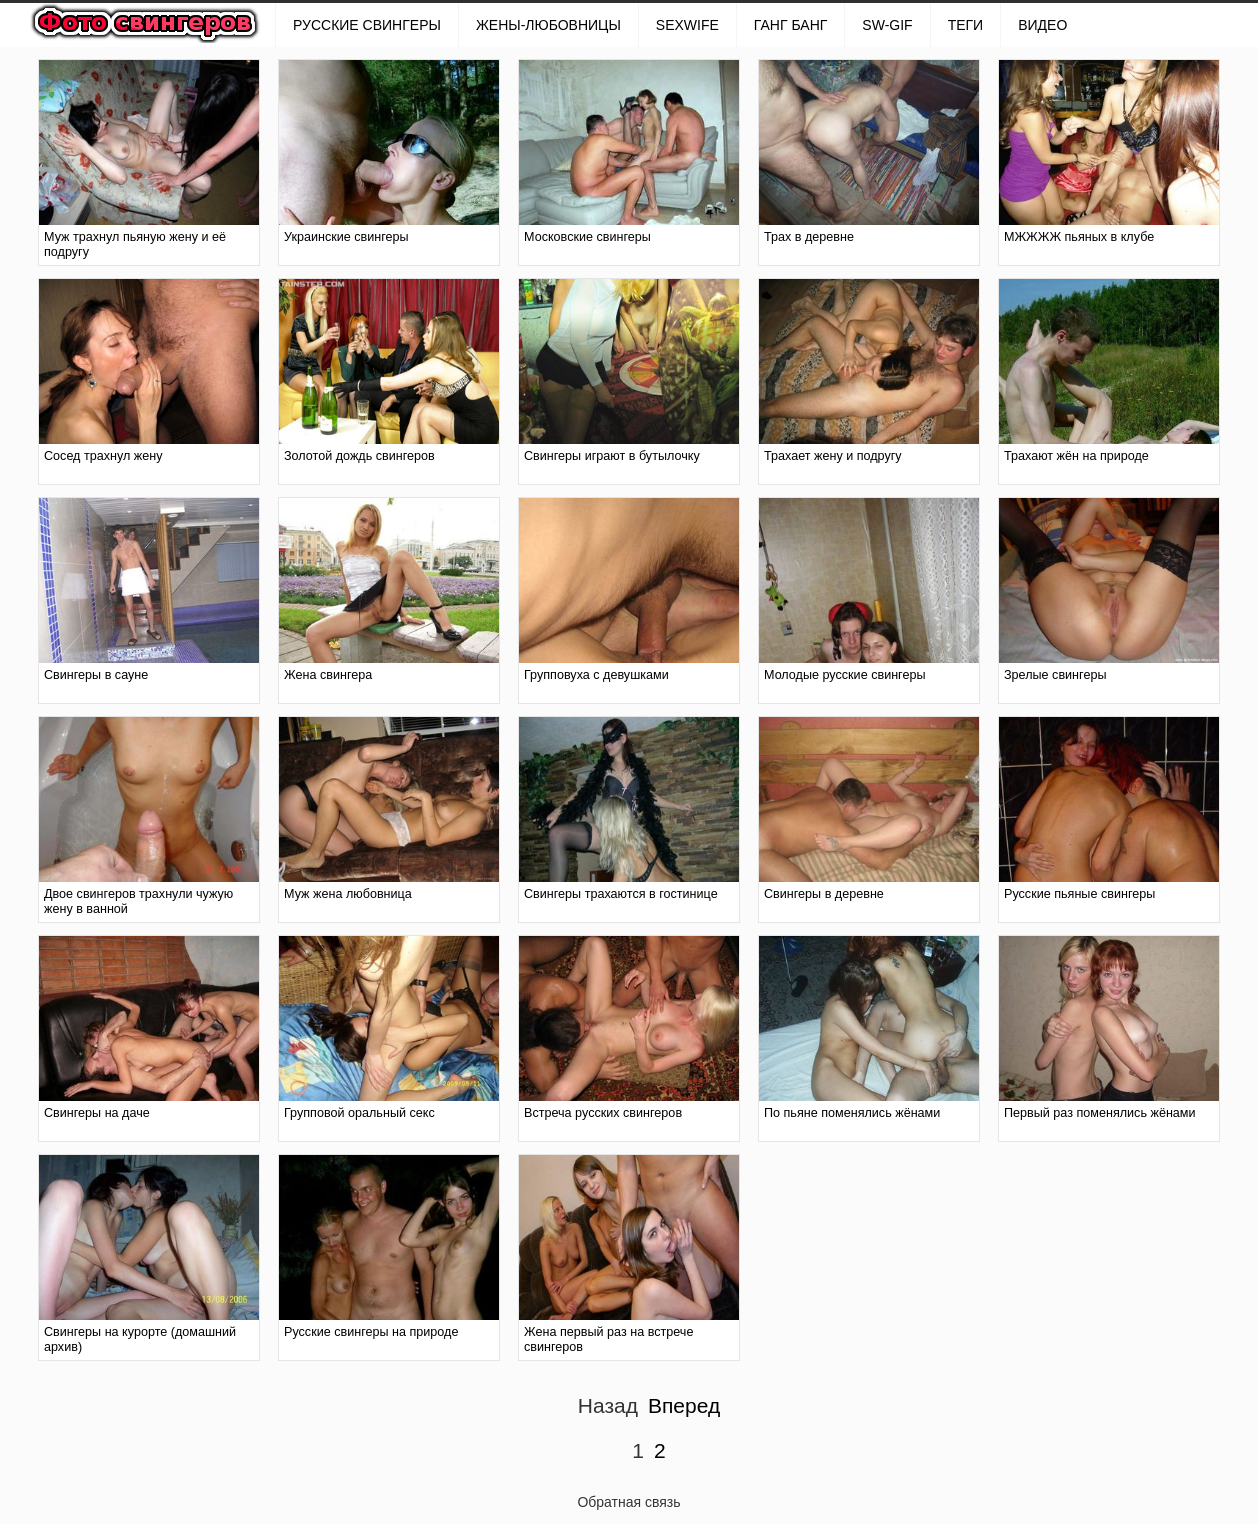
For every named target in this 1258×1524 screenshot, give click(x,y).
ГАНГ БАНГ (790, 25)
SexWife (687, 25)
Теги (966, 25)
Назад (608, 1405)
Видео (1042, 25)
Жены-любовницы (548, 25)
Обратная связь (628, 1502)
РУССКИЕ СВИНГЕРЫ (367, 25)
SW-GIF (887, 25)
